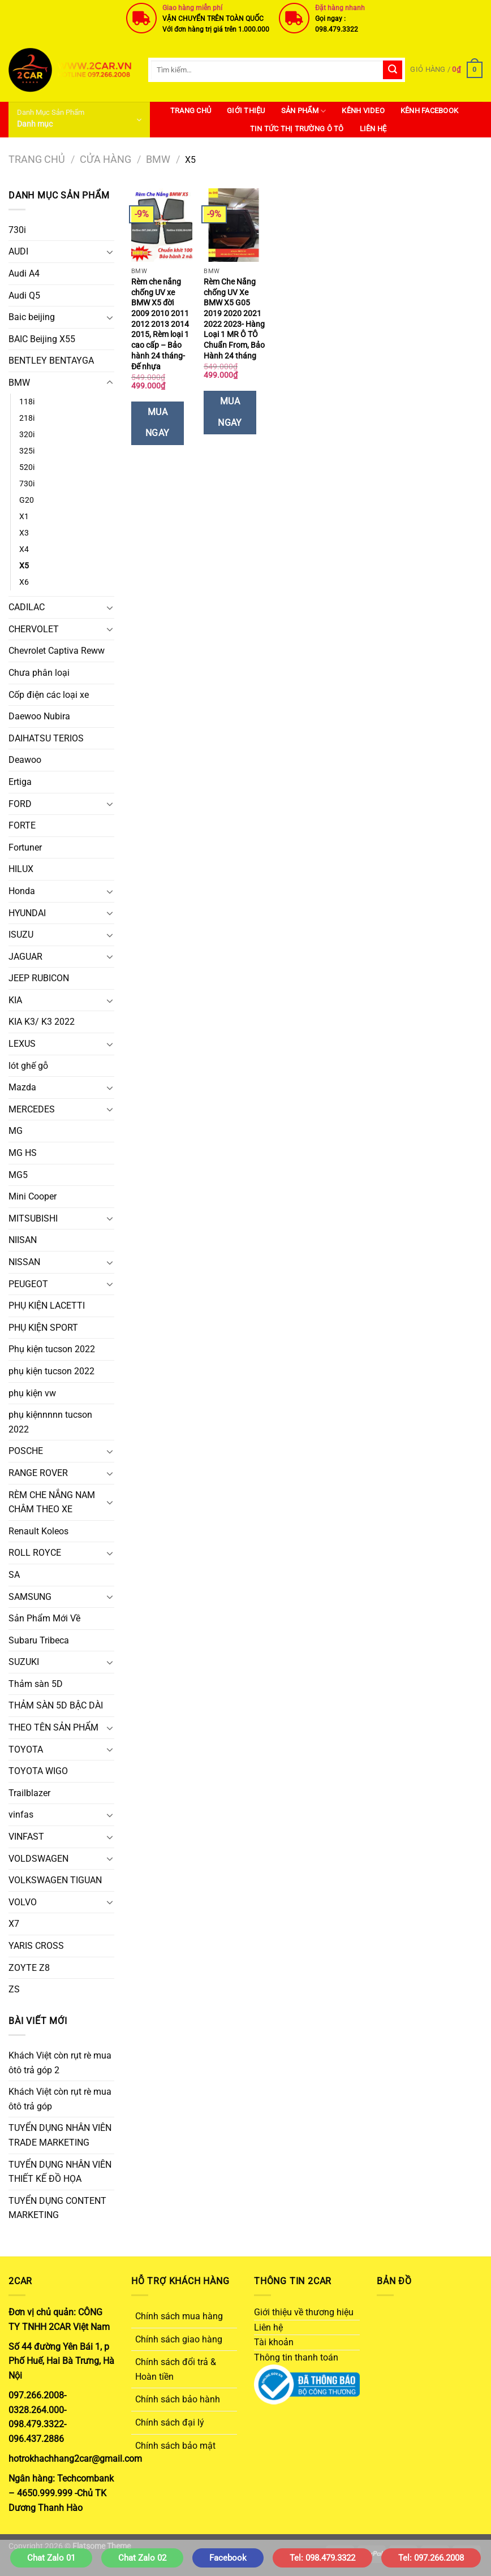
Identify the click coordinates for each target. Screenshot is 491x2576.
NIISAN (22, 1240)
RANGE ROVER (38, 1473)
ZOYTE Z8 (29, 1967)
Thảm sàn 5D (35, 1684)
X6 (24, 582)
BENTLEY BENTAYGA (51, 360)
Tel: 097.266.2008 (431, 2558)
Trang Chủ (190, 110)
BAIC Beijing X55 (41, 339)
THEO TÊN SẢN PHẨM (53, 1727)
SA (14, 1574)
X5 (24, 566)
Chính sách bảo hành (177, 2399)
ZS (14, 1989)
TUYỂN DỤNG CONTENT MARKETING (57, 2208)
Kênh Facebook (429, 110)
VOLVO (22, 1902)
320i (27, 434)
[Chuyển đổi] (109, 251)
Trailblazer (29, 1793)
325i (27, 451)
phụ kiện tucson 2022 (51, 1371)
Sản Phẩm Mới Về (44, 1618)
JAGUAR (25, 956)
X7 (13, 1923)
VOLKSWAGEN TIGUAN (55, 1880)
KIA (15, 1000)
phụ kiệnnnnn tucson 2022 (50, 1422)
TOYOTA (25, 1749)
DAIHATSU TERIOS (46, 738)
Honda (21, 891)
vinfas (20, 1814)
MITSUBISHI (33, 1218)
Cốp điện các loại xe (48, 694)
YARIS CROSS (36, 1945)
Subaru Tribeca (38, 1640)
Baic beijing (31, 317)
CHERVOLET (33, 629)
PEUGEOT (28, 1284)
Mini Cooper (32, 1196)
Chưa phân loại (39, 672)
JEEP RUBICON (38, 978)
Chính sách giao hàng (178, 2339)
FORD (20, 804)
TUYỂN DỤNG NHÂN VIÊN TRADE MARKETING (59, 2135)
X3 (24, 533)
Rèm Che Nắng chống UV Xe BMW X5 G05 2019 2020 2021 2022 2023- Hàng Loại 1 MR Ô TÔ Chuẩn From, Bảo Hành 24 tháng (234, 319)
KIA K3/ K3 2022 (41, 1021)
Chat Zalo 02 (142, 2558)
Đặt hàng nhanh (340, 8)
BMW (158, 159)
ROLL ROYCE (34, 1552)
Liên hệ (373, 128)
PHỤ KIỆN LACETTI (46, 1305)
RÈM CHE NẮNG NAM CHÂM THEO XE (51, 1502)
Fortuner (25, 847)
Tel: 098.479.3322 (322, 2558)
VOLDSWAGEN (38, 1858)
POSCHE (25, 1451)
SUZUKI (23, 1661)
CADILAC (26, 607)
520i (27, 467)
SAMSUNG (29, 1596)
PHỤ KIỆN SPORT (43, 1327)
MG (15, 1130)
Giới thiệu (246, 110)
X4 (24, 549)
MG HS (22, 1152)
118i (27, 402)
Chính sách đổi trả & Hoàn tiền (175, 2369)
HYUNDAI (27, 913)
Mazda (22, 1087)
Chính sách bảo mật (175, 2445)
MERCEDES (31, 1109)
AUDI (18, 251)
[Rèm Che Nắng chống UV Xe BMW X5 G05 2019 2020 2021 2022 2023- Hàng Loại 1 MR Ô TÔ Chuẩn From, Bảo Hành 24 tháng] (234, 225)
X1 (24, 516)
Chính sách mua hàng (179, 2316)
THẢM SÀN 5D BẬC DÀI (55, 1705)
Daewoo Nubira (39, 716)
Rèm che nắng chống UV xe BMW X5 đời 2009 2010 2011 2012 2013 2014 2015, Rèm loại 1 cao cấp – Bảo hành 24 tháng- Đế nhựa (160, 324)
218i (27, 418)
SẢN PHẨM (303, 111)
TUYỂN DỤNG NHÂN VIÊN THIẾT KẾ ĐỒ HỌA (59, 2172)
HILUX (20, 869)
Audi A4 (24, 273)
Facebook (228, 2558)
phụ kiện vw (32, 1393)
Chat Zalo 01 (51, 2558)
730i (17, 230)
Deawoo (24, 759)
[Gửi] (392, 70)
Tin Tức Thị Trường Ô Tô (297, 128)
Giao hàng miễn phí (192, 8)
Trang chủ (36, 159)
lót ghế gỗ (28, 1065)
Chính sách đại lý (169, 2422)
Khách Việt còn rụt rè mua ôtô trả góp (59, 2099)
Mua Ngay (157, 422)
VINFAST (26, 1836)
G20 (26, 500)
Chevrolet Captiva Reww (56, 650)
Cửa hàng (105, 159)
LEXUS (22, 1043)
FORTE (22, 825)
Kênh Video (363, 110)
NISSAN (24, 1262)
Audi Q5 (24, 295)
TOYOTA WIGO (38, 1771)
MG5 (18, 1175)
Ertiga (20, 781)
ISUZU (20, 934)
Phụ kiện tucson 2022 (51, 1349)
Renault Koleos (38, 1531)
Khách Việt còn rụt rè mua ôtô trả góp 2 (59, 2063)
